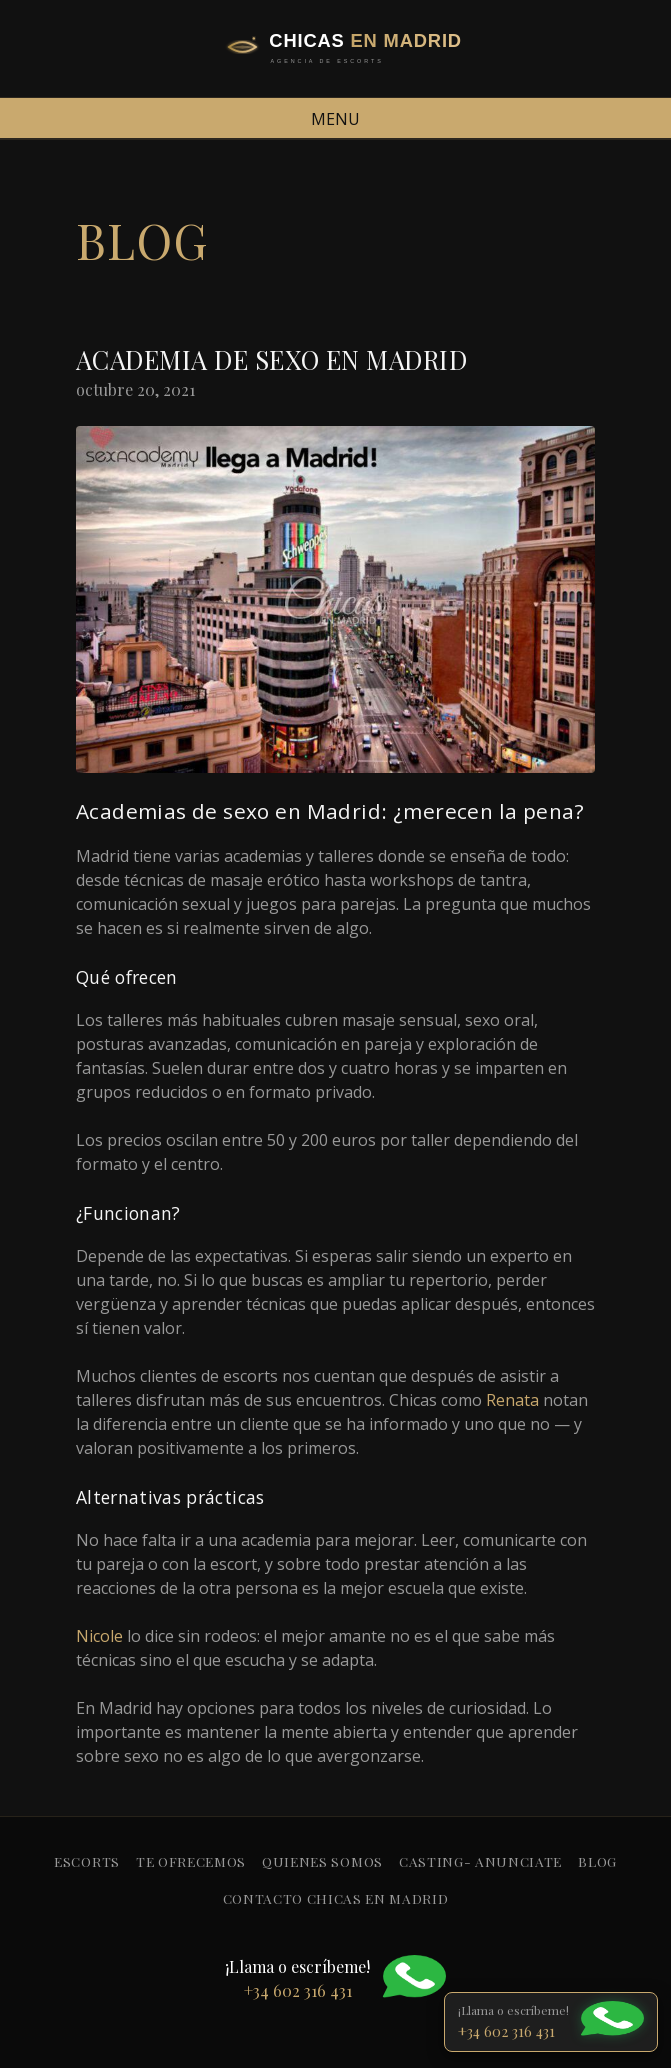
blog (597, 1861)
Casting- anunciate (480, 1861)
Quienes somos (322, 1861)
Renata (512, 1400)
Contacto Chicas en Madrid (336, 1898)
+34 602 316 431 (506, 2031)
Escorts (87, 1861)
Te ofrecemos (191, 1861)
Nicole (99, 1636)
